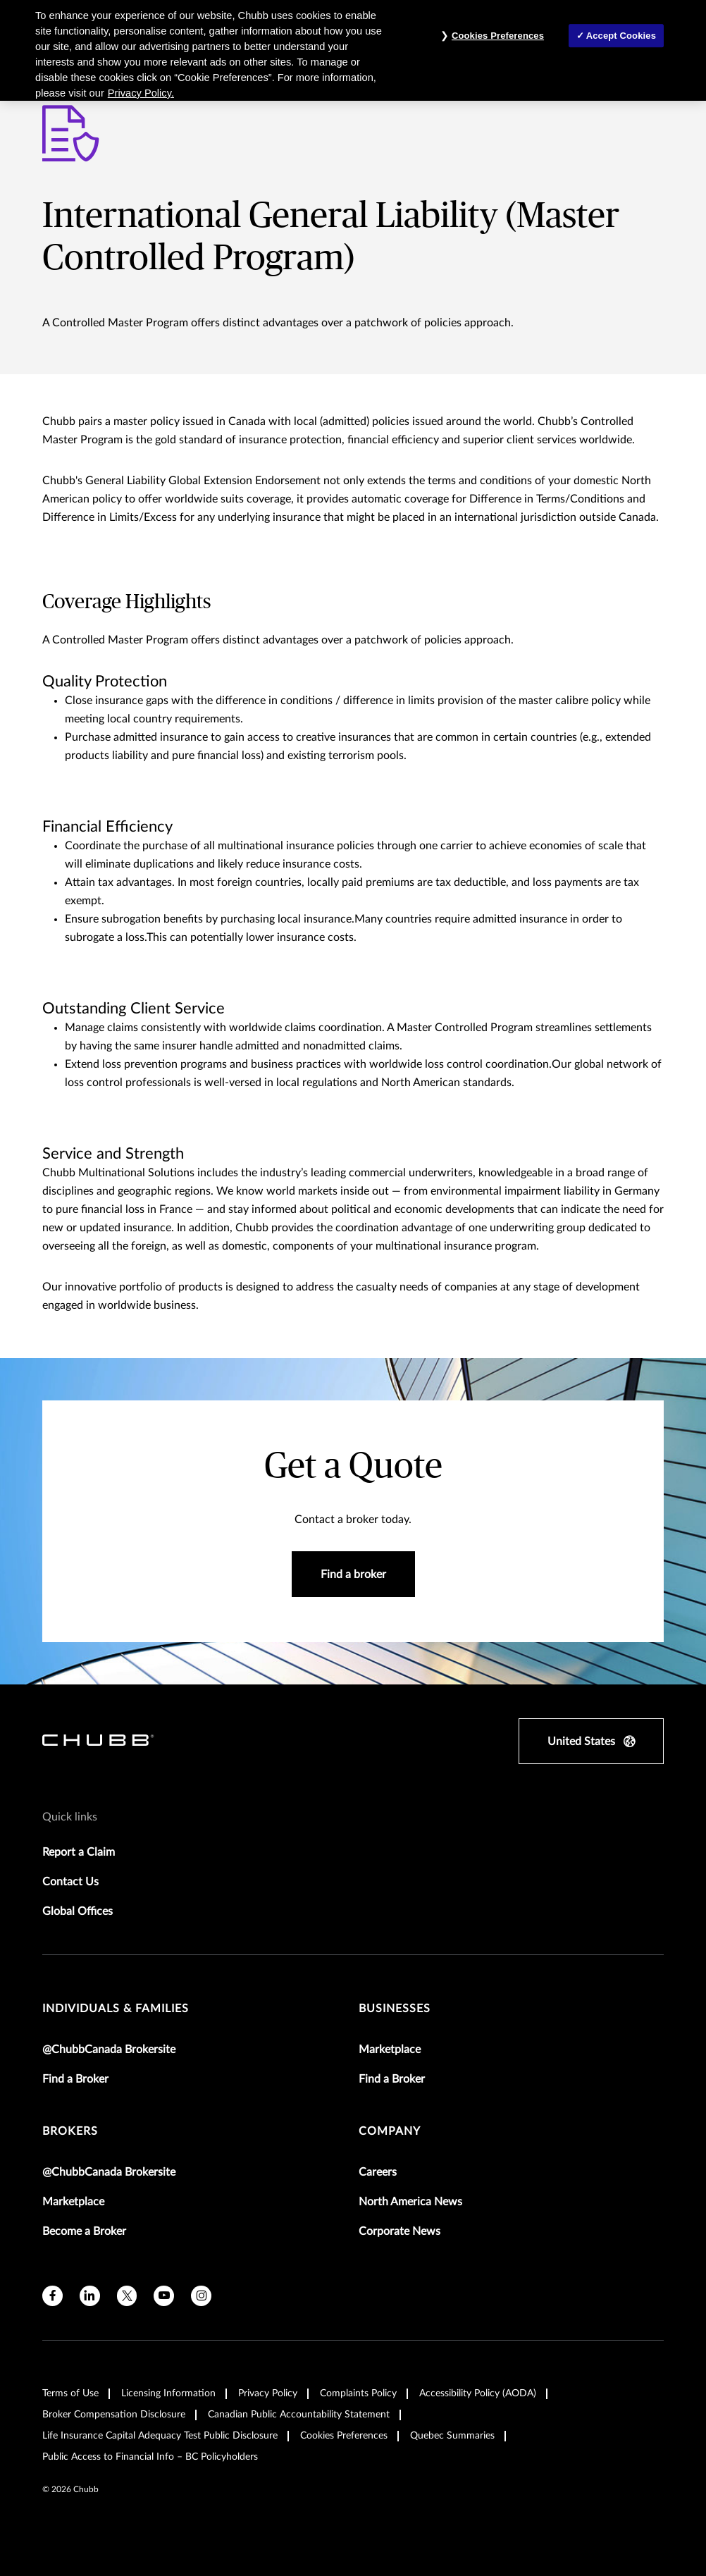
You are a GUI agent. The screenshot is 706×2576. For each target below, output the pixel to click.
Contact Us (70, 1881)
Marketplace (390, 2049)
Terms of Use (70, 2393)
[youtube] (164, 2296)
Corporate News (399, 2231)
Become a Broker (84, 2231)
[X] (127, 2296)
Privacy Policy (267, 2393)
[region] (353, 50)
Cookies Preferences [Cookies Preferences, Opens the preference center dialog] (498, 35)
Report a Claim (78, 1852)
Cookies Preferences (344, 2436)
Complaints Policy (358, 2393)
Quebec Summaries (452, 2436)
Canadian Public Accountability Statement (299, 2415)
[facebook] (52, 2296)
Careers (378, 2172)
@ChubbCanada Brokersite (108, 2049)
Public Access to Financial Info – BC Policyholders (150, 2457)
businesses (395, 2008)
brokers (70, 2131)
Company (390, 2131)
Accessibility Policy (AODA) (477, 2393)
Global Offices (77, 1911)
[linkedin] (90, 2296)
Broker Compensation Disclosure (113, 2415)
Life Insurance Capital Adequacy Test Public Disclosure (160, 2436)
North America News (410, 2201)
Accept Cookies (621, 35)
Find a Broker (75, 2079)
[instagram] (201, 2296)
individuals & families (115, 2008)
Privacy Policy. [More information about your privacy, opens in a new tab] (141, 93)
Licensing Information (168, 2393)
